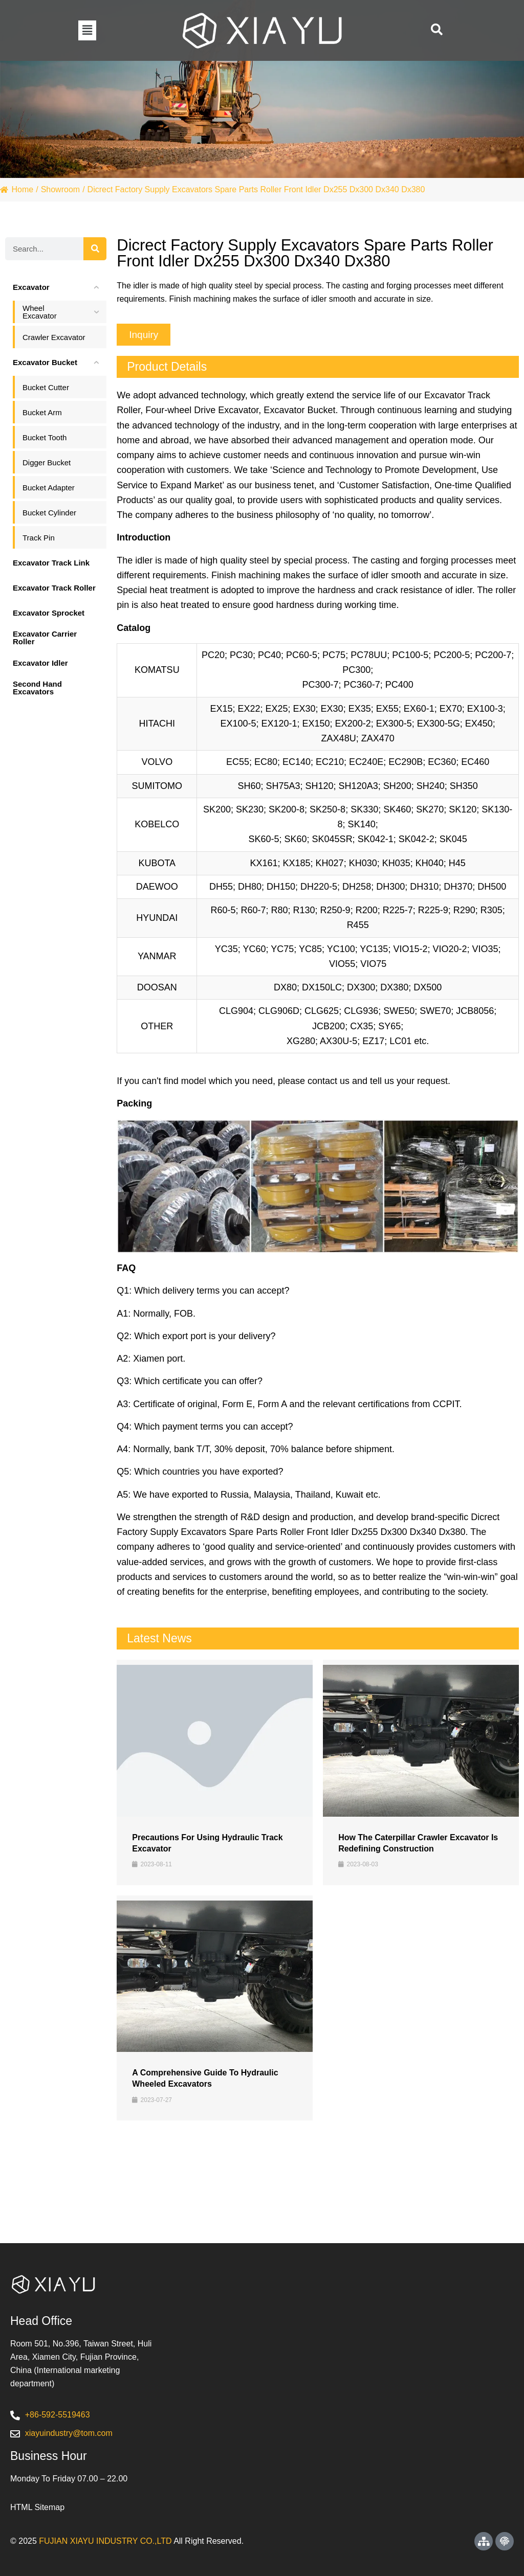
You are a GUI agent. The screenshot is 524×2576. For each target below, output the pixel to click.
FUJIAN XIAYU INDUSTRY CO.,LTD (105, 2541)
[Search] (94, 248)
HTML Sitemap (37, 2507)
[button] (87, 30)
